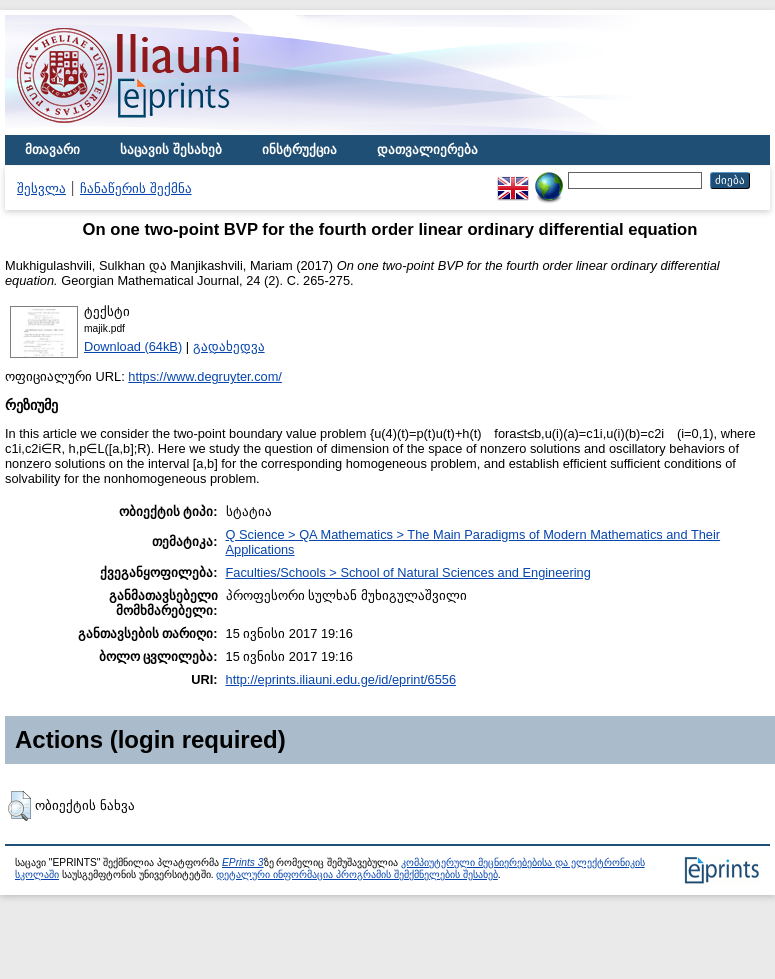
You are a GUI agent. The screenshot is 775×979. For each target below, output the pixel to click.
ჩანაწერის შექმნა (136, 188)
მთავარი (52, 149)
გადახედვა (229, 346)
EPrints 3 (243, 862)
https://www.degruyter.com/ (205, 376)
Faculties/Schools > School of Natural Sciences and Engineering (408, 572)
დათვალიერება (427, 149)
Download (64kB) (133, 346)
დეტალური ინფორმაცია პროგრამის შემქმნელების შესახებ (356, 874)
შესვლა (41, 188)
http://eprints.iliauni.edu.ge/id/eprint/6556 (341, 679)
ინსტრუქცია (299, 149)
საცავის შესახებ (171, 149)
